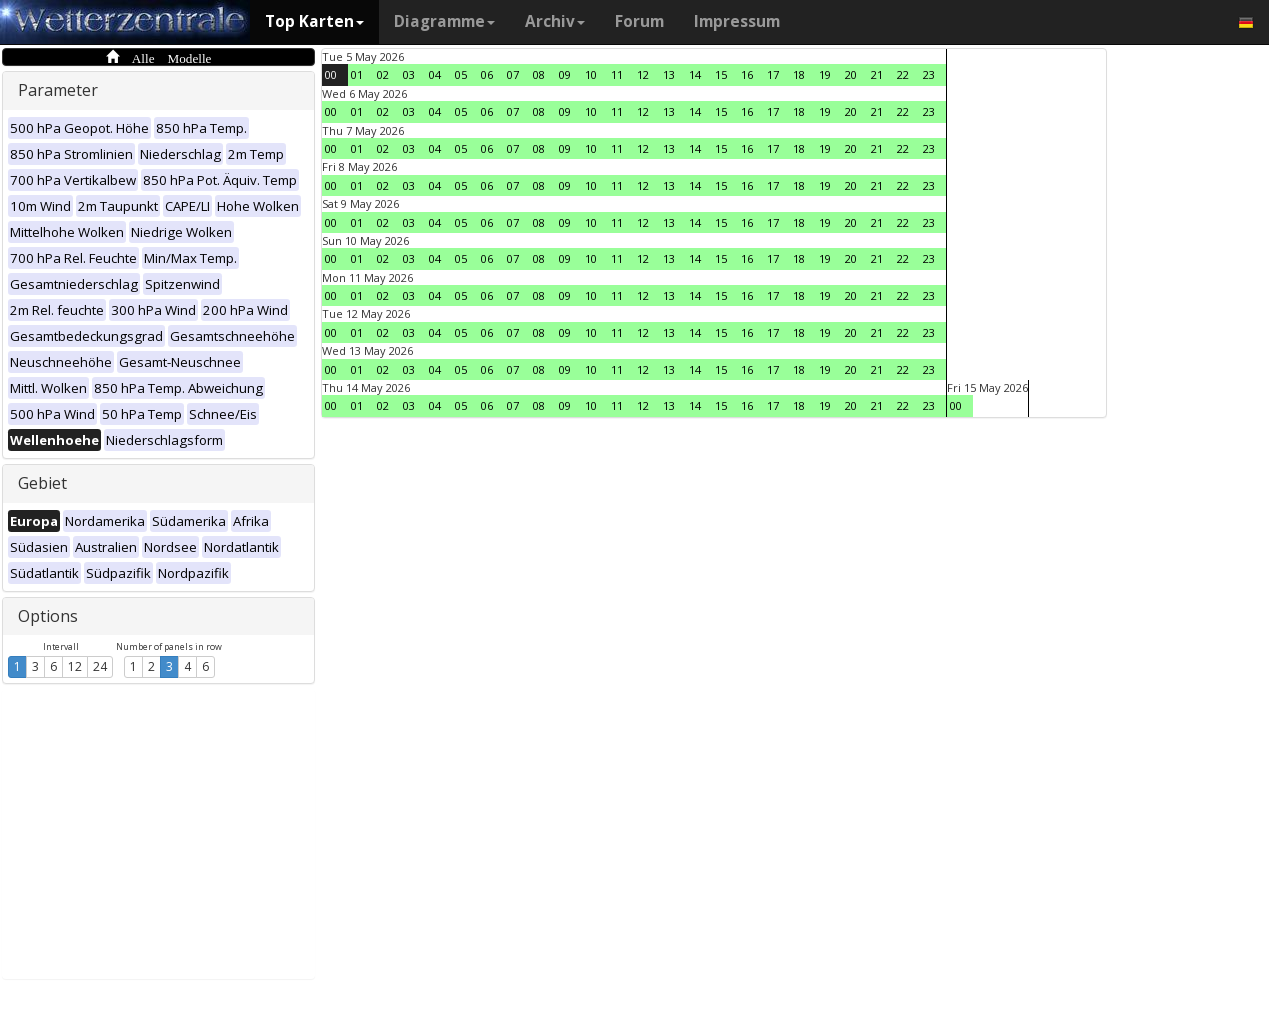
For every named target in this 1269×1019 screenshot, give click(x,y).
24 (100, 666)
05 (461, 74)
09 (565, 74)
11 (617, 74)
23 (929, 74)
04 (435, 74)
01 (357, 74)
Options (48, 616)
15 (721, 74)
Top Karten (314, 21)
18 (799, 74)
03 (409, 74)
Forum (639, 21)
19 (825, 74)
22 (903, 74)
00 (331, 74)
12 (75, 666)
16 (747, 74)
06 (487, 74)
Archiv (555, 21)
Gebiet (42, 483)
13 (669, 74)
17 (773, 74)
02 (383, 74)
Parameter (58, 90)
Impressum (737, 21)
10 (591, 74)
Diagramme (444, 21)
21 (877, 74)
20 (851, 74)
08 (539, 74)
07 (513, 74)
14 (695, 74)
